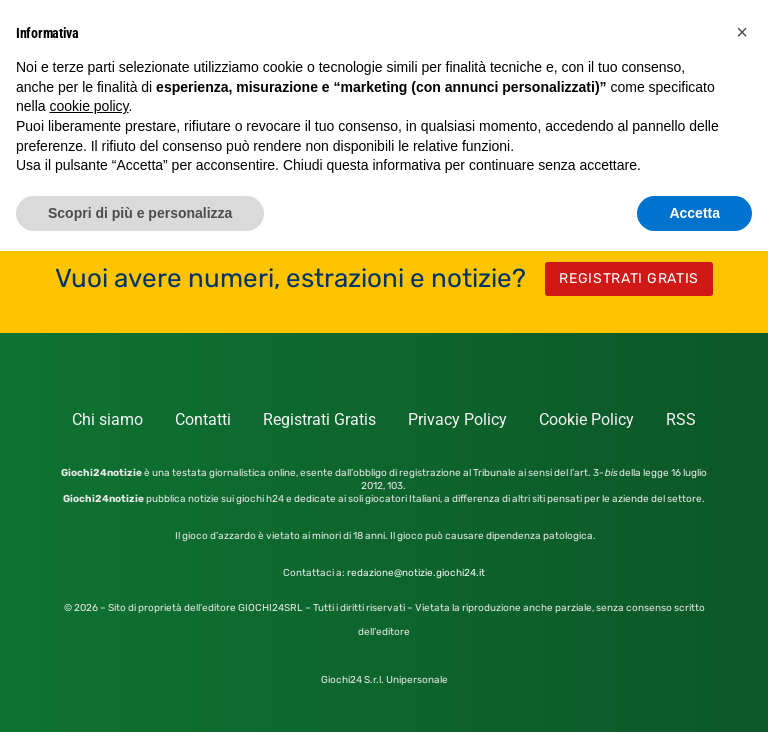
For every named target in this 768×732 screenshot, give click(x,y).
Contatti (203, 419)
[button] (742, 32)
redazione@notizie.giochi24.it (416, 573)
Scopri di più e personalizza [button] (140, 213)
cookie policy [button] (88, 106)
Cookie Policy (586, 419)
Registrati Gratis (319, 419)
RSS (681, 419)
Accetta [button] (694, 213)
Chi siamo (107, 419)
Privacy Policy (457, 419)
